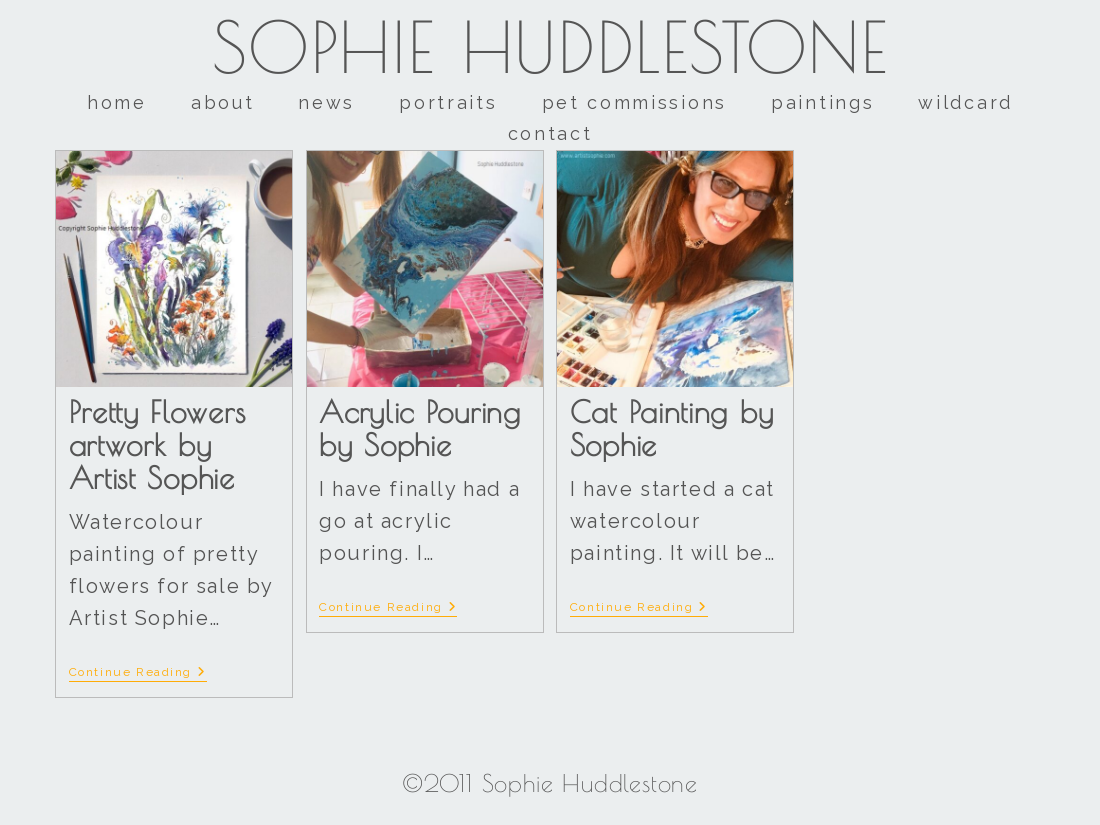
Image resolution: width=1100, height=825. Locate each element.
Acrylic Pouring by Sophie (420, 428)
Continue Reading (138, 672)
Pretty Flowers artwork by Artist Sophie (157, 444)
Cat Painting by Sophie (672, 428)
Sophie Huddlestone (550, 47)
